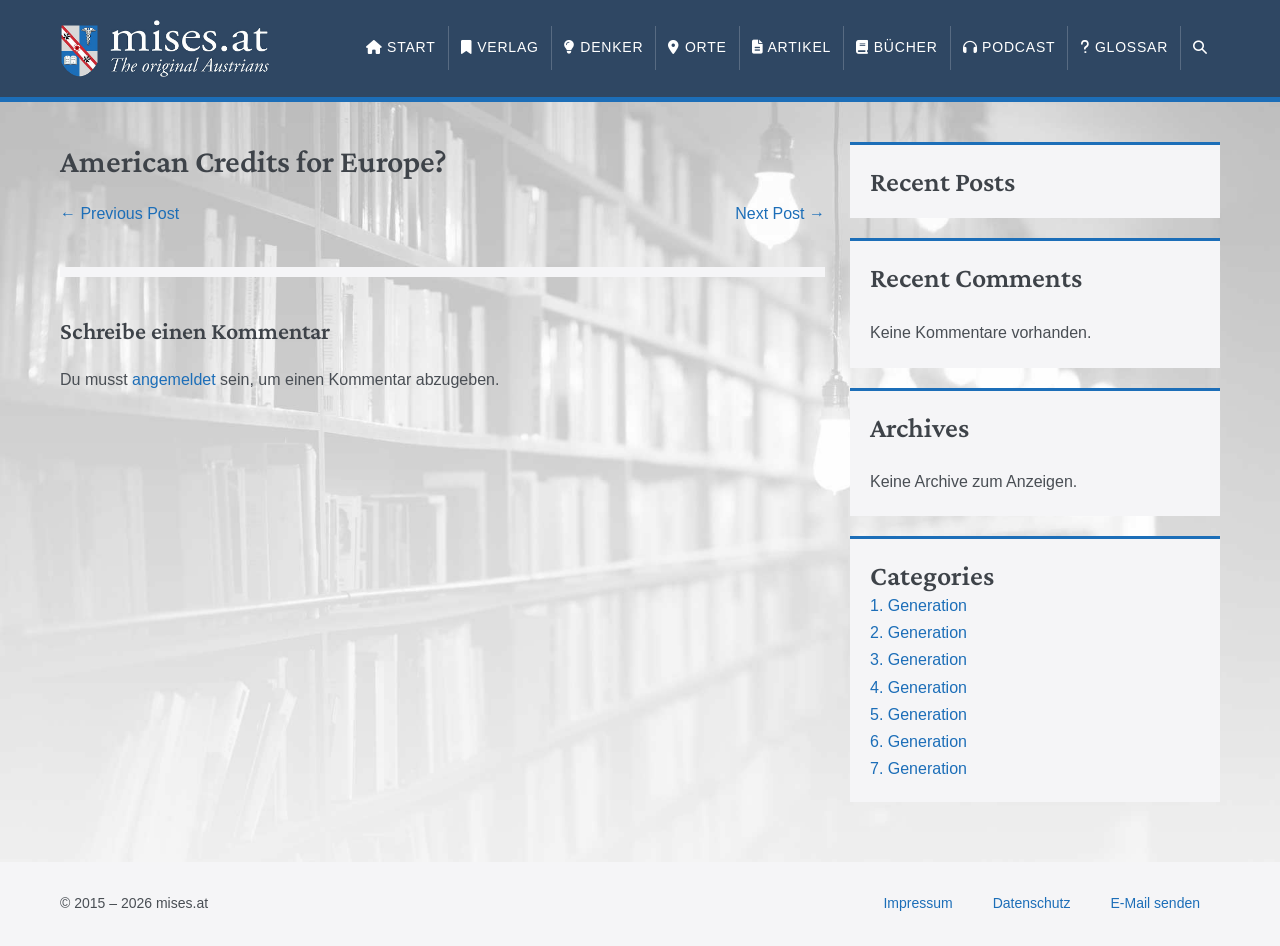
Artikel (791, 47)
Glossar (1124, 47)
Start (401, 47)
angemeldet (174, 379)
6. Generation (918, 741)
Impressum (917, 903)
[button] (1200, 48)
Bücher (896, 47)
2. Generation (918, 632)
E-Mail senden (1156, 903)
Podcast (1009, 47)
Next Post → (780, 213)
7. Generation (918, 768)
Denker (604, 47)
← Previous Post (119, 213)
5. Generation (918, 714)
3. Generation (918, 659)
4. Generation (918, 687)
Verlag (500, 47)
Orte (697, 47)
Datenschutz (1032, 903)
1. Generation (918, 605)
